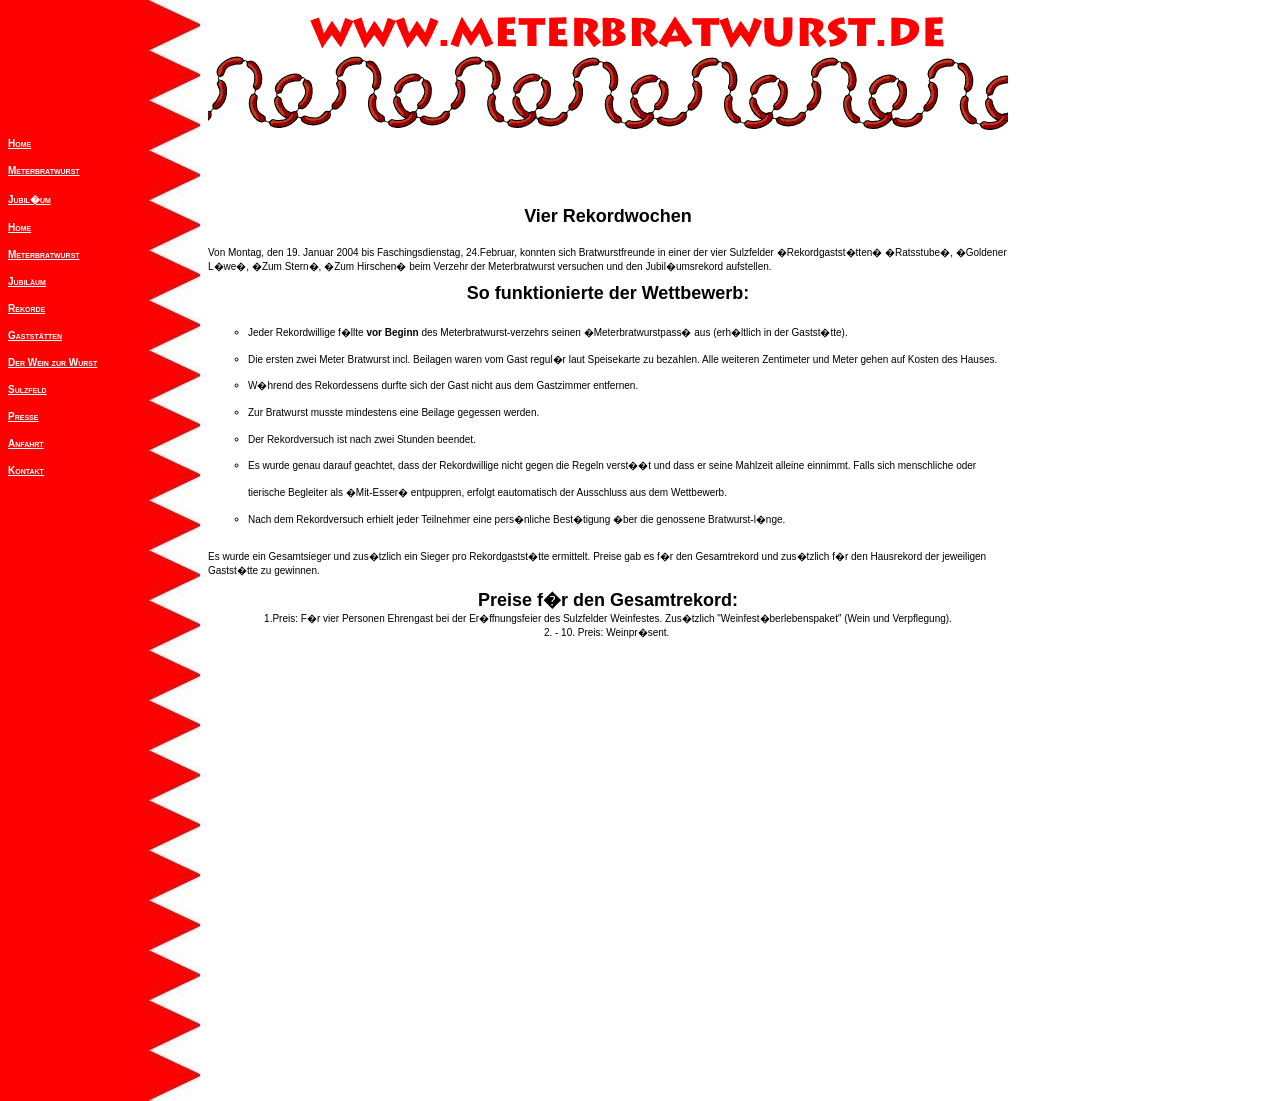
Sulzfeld (27, 389)
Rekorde (26, 308)
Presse (23, 416)
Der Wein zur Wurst (52, 362)
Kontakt (26, 470)
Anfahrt (26, 443)
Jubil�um (29, 199)
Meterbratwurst (44, 170)
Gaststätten (35, 335)
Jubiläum (27, 281)
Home (19, 143)
